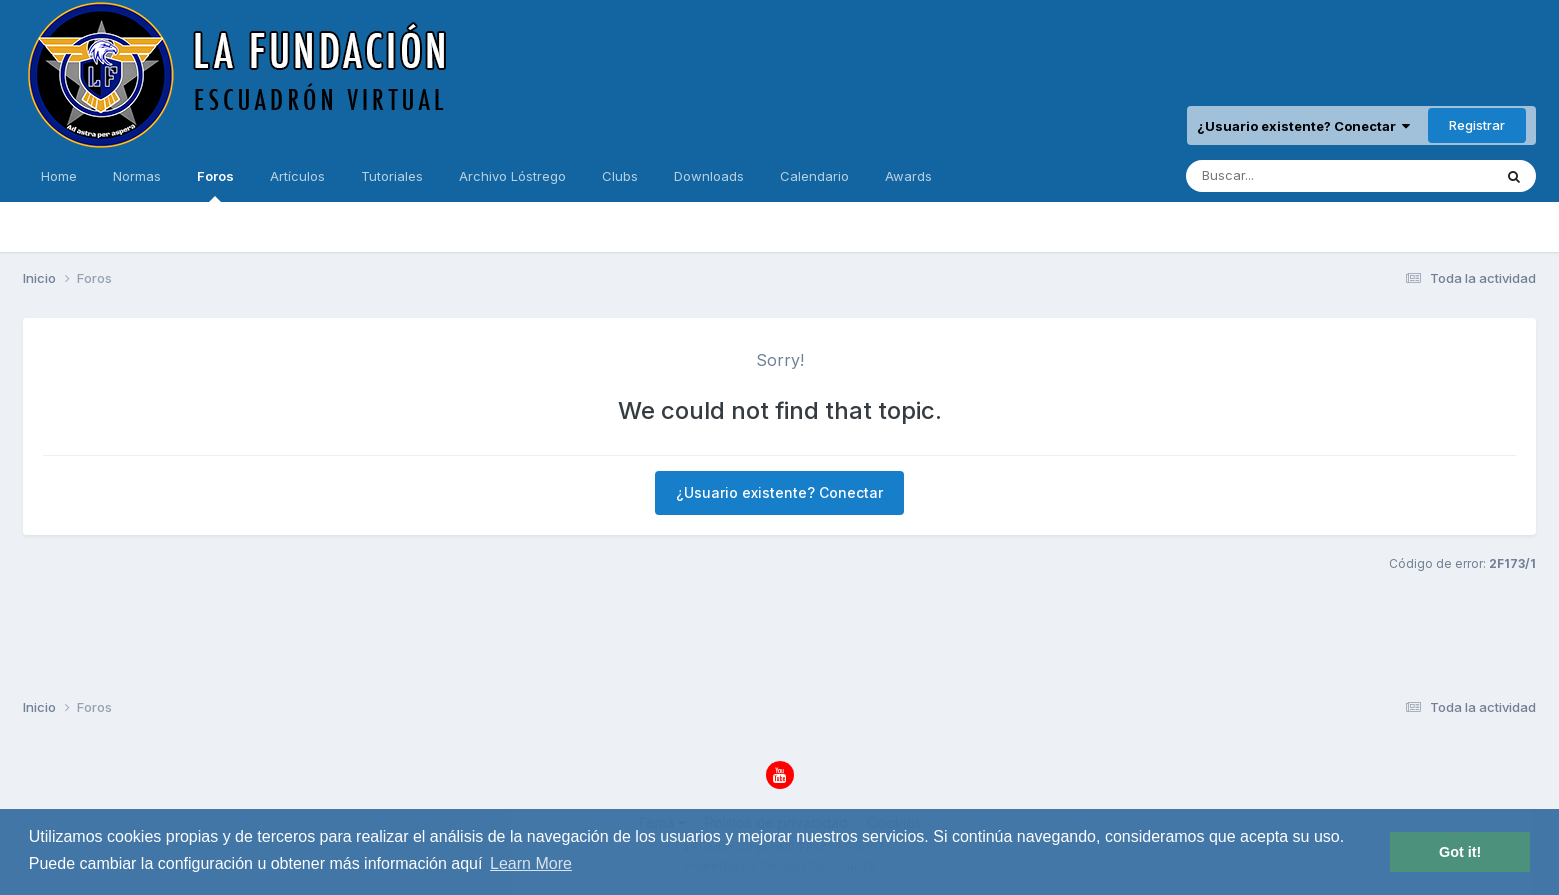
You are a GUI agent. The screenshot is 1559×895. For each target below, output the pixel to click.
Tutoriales (392, 176)
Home (59, 176)
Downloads (709, 176)
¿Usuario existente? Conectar (1303, 126)
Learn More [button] (531, 863)
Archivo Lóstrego (512, 176)
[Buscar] (1283, 176)
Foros (215, 185)
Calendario (814, 176)
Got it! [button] (1460, 852)
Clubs (620, 176)
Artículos (297, 176)
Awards (908, 176)
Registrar (1477, 125)
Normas (137, 176)
